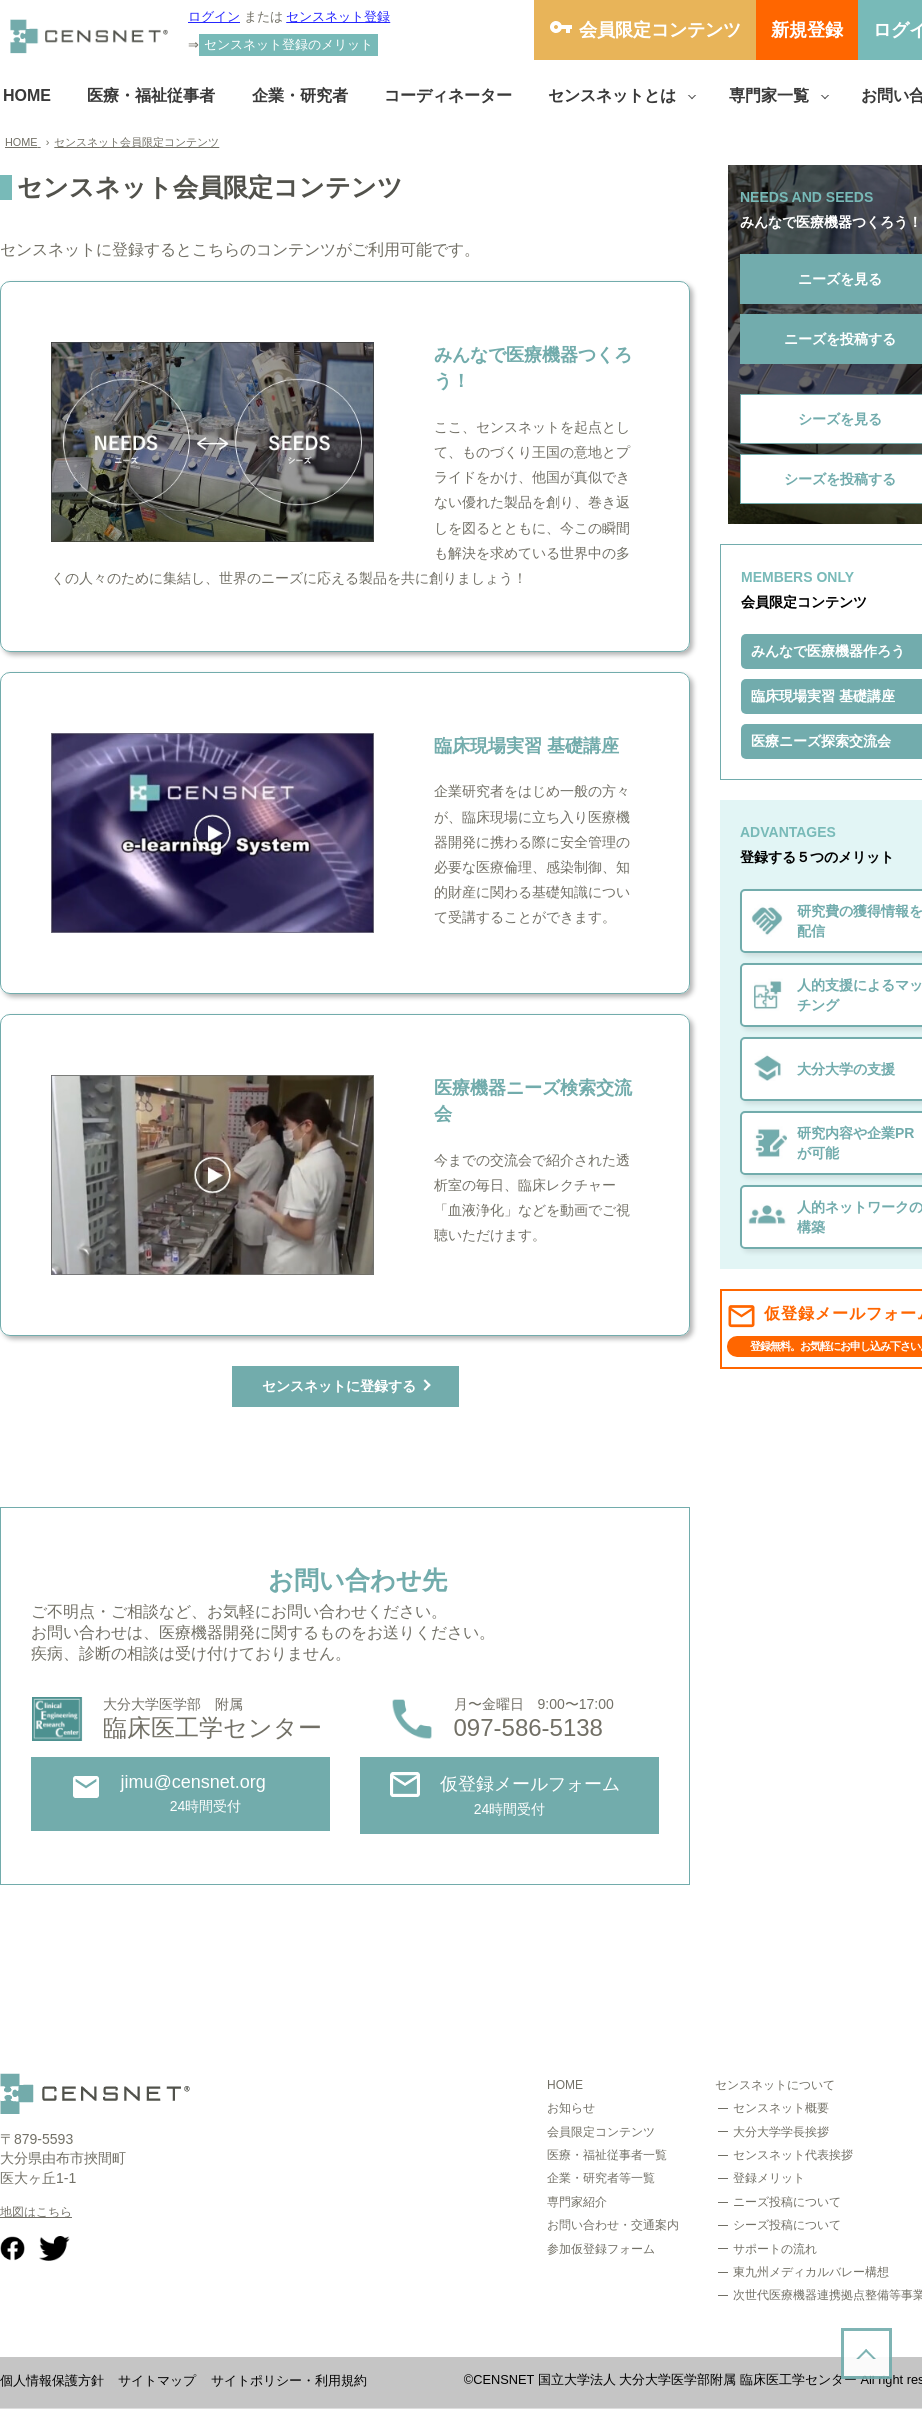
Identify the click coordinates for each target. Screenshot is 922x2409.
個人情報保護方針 (52, 2380)
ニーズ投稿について (787, 2202)
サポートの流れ (775, 2249)
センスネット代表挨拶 (793, 2155)
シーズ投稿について (787, 2225)
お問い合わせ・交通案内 (613, 2225)
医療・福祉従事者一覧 (607, 2155)
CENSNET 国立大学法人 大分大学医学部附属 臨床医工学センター (665, 2379)
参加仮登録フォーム (601, 2249)
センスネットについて (775, 2085)
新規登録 (807, 30)
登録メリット (769, 2178)
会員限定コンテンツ (660, 30)
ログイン (214, 16)
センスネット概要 (781, 2108)
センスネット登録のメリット (288, 44)
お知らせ (571, 2108)
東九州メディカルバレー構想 (811, 2272)
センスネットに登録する (339, 1386)
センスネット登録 (338, 16)
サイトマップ (157, 2380)
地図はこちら (36, 2212)
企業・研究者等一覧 (601, 2178)
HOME (565, 2085)
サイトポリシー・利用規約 (289, 2380)
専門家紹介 (577, 2202)
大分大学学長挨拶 (781, 2132)
